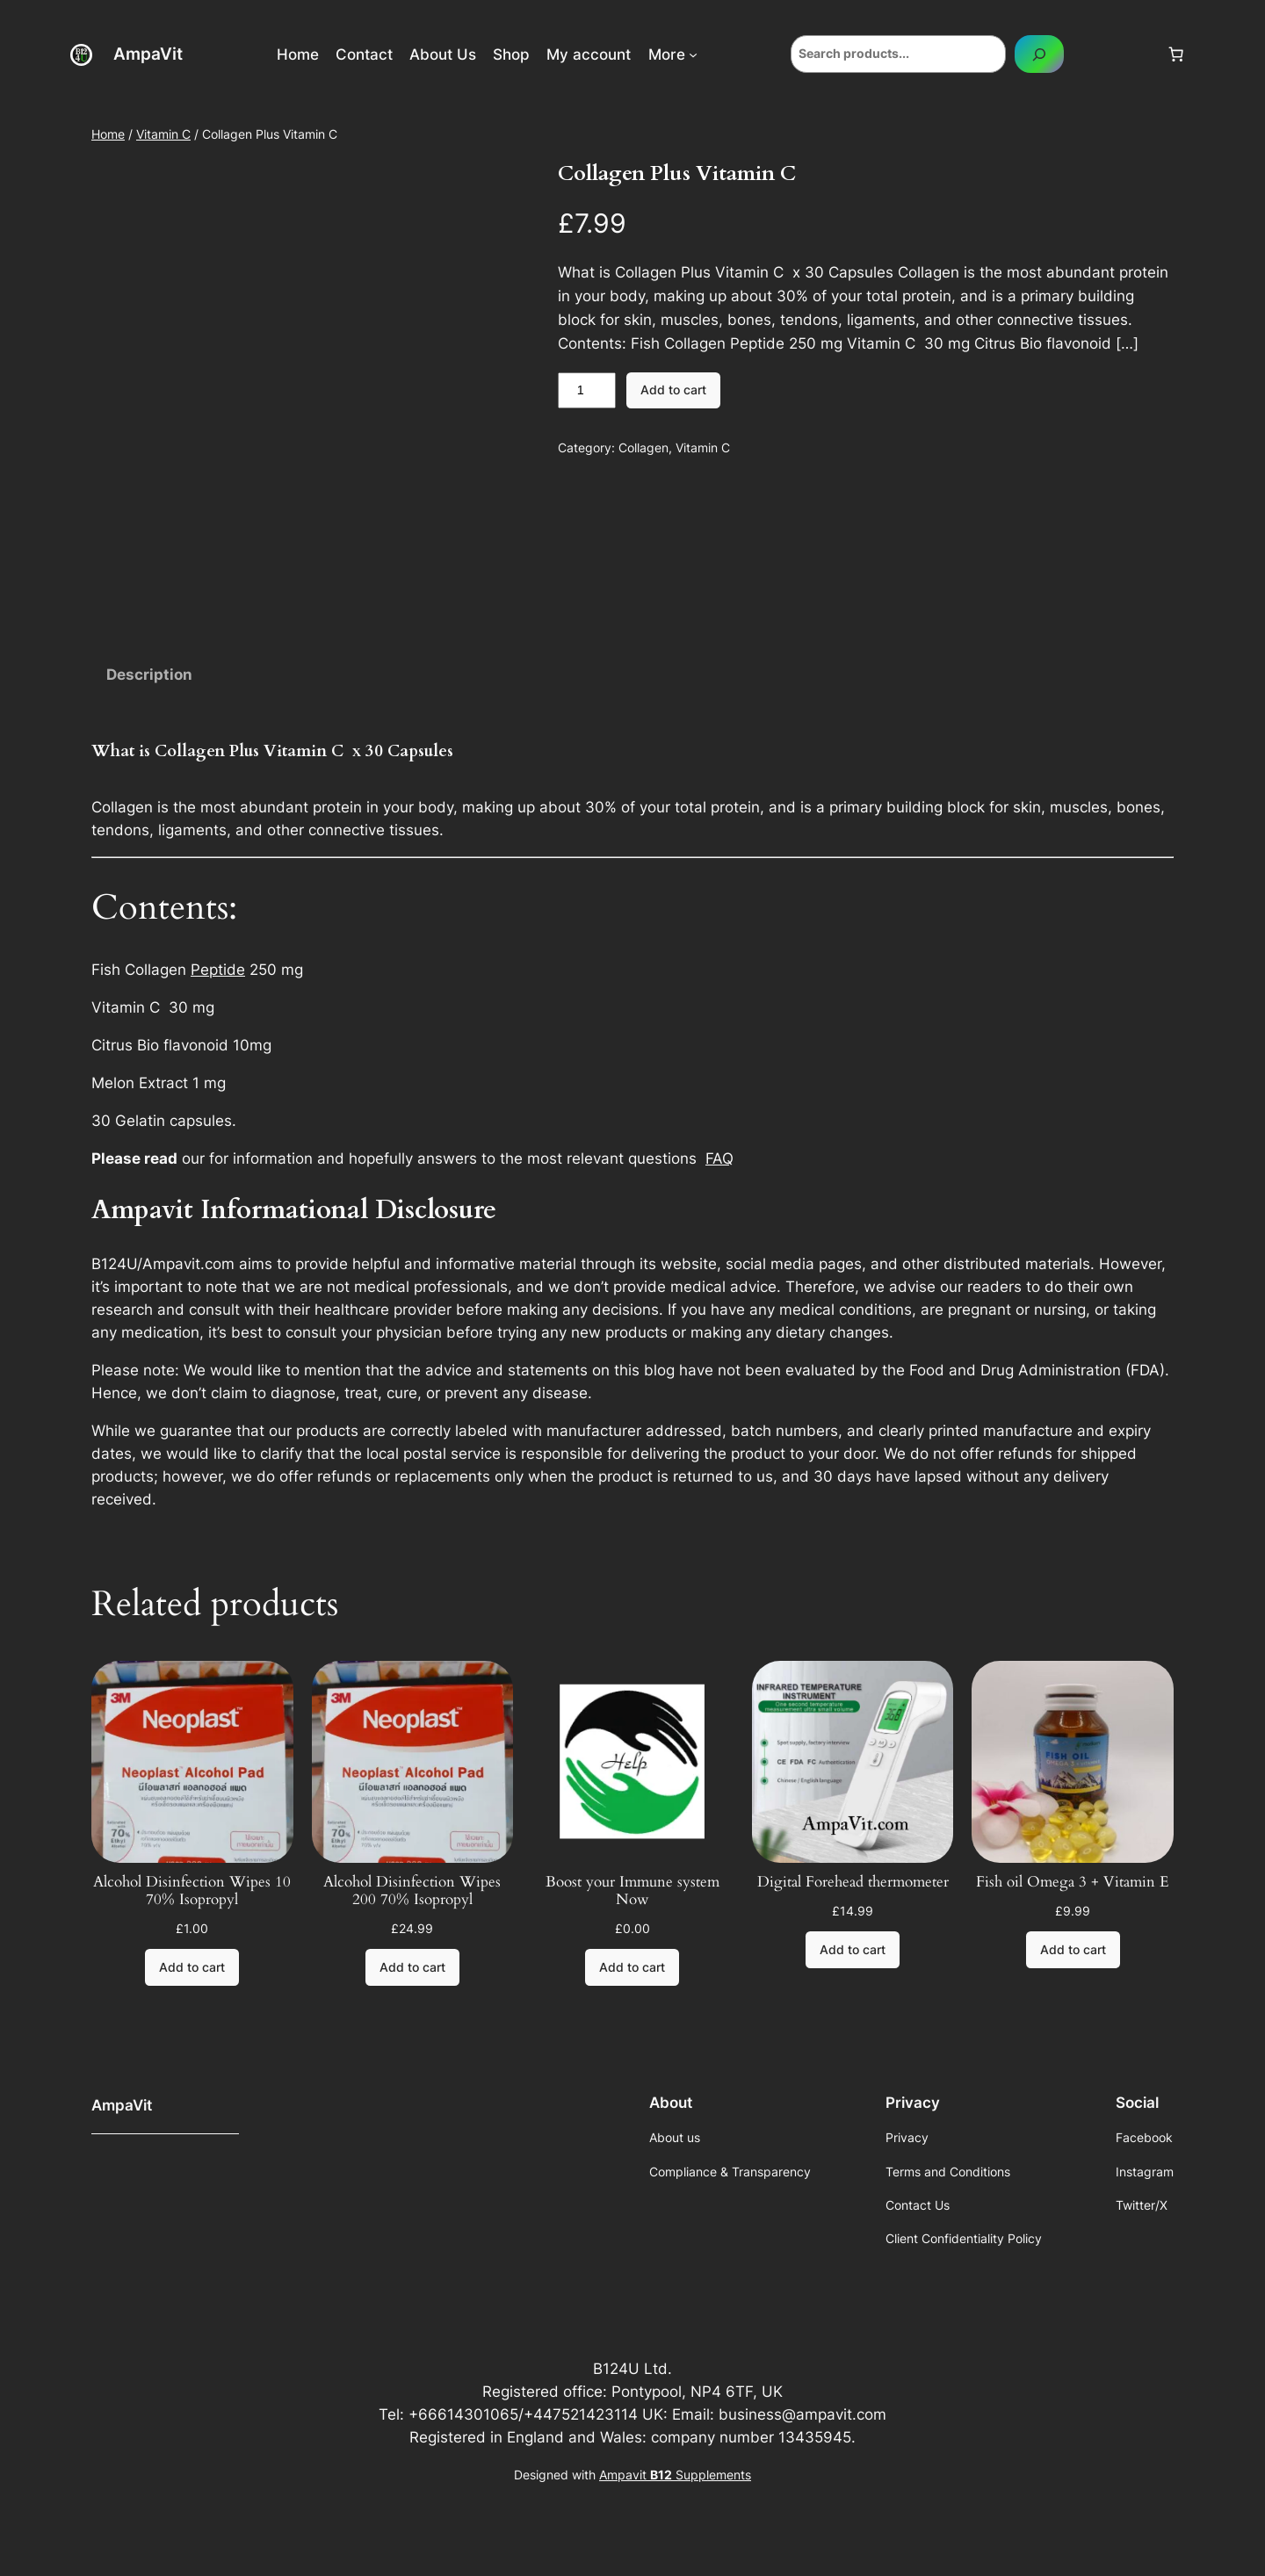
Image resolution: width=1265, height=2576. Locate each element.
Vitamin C (163, 133)
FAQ (719, 1158)
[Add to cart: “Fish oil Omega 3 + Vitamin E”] (1073, 1949)
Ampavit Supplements (675, 2474)
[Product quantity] (587, 390)
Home (108, 133)
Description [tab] (149, 674)
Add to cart (673, 389)
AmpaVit (148, 53)
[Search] (1039, 54)
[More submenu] (693, 54)
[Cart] (1176, 54)
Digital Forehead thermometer (853, 1882)
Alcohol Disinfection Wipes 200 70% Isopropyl (412, 1891)
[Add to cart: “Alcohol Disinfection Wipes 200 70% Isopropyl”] (412, 1967)
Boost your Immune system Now (632, 1891)
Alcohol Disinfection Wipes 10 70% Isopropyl (192, 1891)
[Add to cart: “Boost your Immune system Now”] (632, 1967)
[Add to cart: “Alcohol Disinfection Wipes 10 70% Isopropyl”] (192, 1967)
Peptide (218, 969)
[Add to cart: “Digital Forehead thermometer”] (853, 1949)
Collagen (643, 447)
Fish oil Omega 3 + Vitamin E (1072, 1882)
